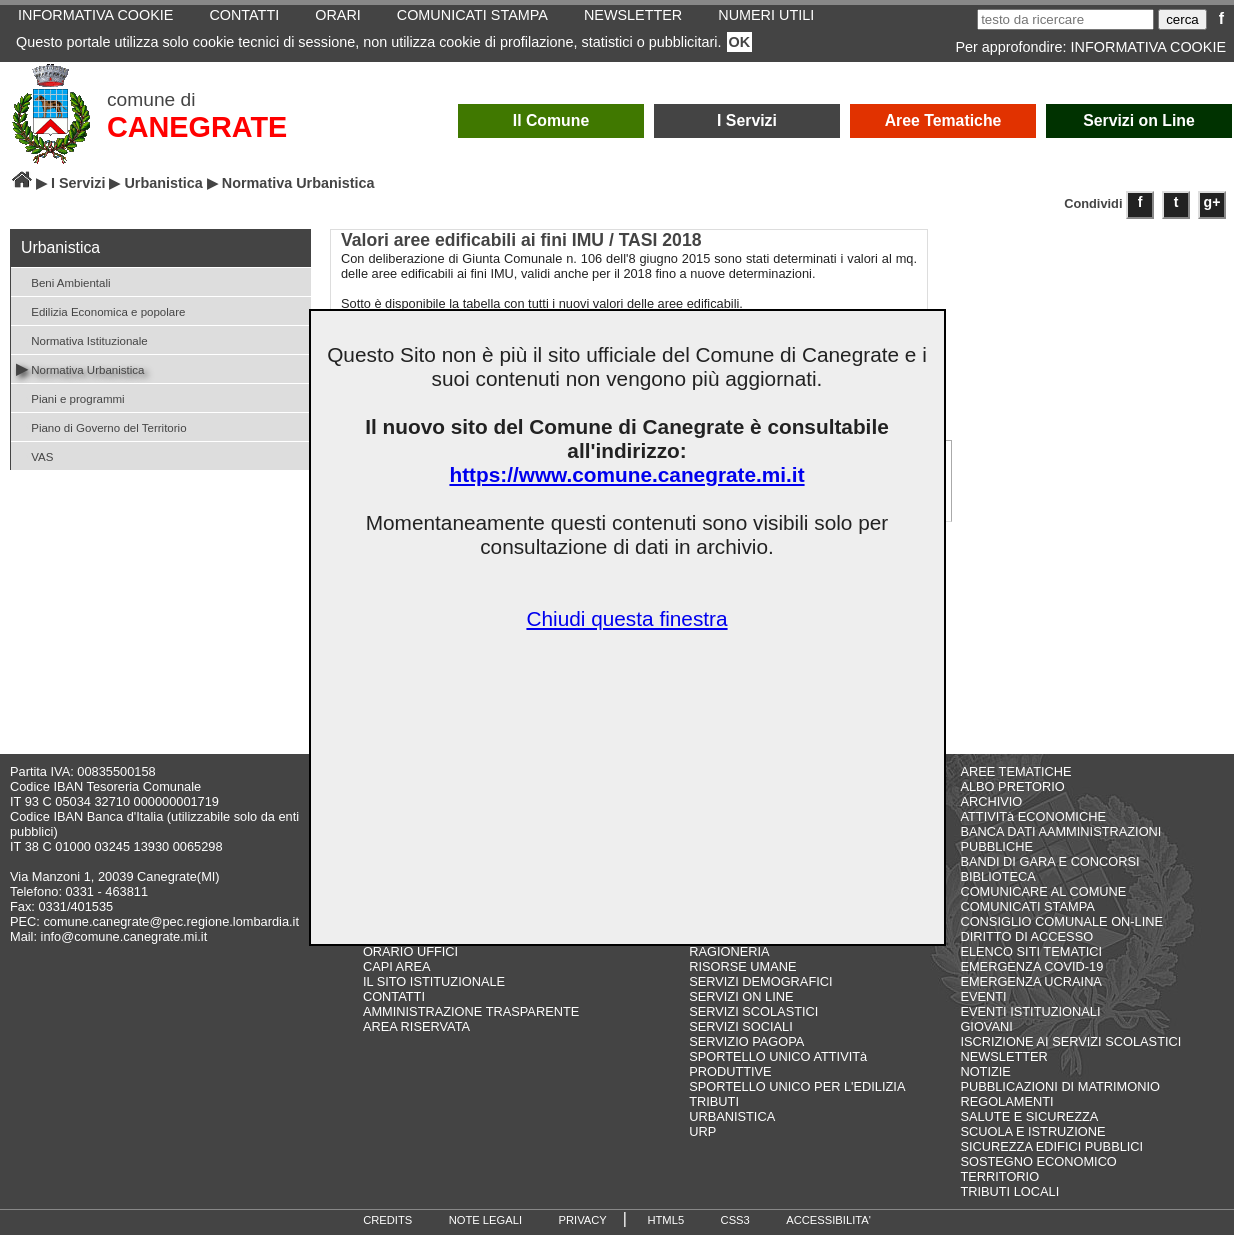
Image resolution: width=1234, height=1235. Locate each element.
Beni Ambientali (63, 281)
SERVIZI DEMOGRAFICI (760, 981)
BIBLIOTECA (997, 876)
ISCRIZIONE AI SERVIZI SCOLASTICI (1070, 1041)
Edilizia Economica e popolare (100, 310)
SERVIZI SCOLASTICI (753, 1011)
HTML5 (665, 1220)
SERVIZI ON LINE (741, 996)
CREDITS (387, 1220)
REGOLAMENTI (1006, 1101)
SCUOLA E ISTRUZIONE (1032, 1131)
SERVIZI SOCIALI (741, 1026)
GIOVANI (986, 1026)
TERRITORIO (999, 1176)
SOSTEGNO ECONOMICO (1038, 1161)
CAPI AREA (397, 966)
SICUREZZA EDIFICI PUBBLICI (1051, 1146)
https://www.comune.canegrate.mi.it (626, 474)
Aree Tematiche (943, 120)
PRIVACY (583, 1220)
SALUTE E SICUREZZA (1029, 1116)
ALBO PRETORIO (1012, 786)
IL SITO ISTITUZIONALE (434, 981)
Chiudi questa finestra (626, 618)
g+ (1212, 202)
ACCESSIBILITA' (828, 1220)
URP (702, 1131)
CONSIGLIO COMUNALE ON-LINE (1061, 921)
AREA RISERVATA (416, 1026)
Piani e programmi (70, 397)
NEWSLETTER (1003, 1056)
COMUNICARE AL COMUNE (1043, 891)
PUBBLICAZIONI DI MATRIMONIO (1060, 1086)
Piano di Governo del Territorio (101, 426)
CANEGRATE (197, 127)
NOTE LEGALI (485, 1220)
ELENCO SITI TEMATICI (1031, 951)
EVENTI (983, 996)
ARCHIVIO (991, 801)
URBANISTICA (732, 1116)
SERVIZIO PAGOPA (746, 1041)
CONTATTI (394, 996)
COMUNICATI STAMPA (1027, 906)
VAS (34, 455)
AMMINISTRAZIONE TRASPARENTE (471, 1011)
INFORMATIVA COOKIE (1148, 47)
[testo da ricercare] (1065, 19)
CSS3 (735, 1220)
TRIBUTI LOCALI (1009, 1191)
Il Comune (551, 120)
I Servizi (747, 120)
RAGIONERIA (729, 951)
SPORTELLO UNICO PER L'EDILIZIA (797, 1086)
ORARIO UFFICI (410, 951)
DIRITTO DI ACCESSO (1026, 936)
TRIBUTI (714, 1101)
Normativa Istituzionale (82, 339)
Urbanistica (163, 183)
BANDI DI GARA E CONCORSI (1049, 861)
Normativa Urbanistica (80, 368)
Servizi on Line (1139, 120)
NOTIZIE (985, 1071)
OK (740, 42)
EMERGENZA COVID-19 (1031, 966)
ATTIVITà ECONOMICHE (1033, 816)
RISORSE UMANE (742, 966)
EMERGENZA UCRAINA (1031, 981)
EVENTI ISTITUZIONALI (1030, 1011)
